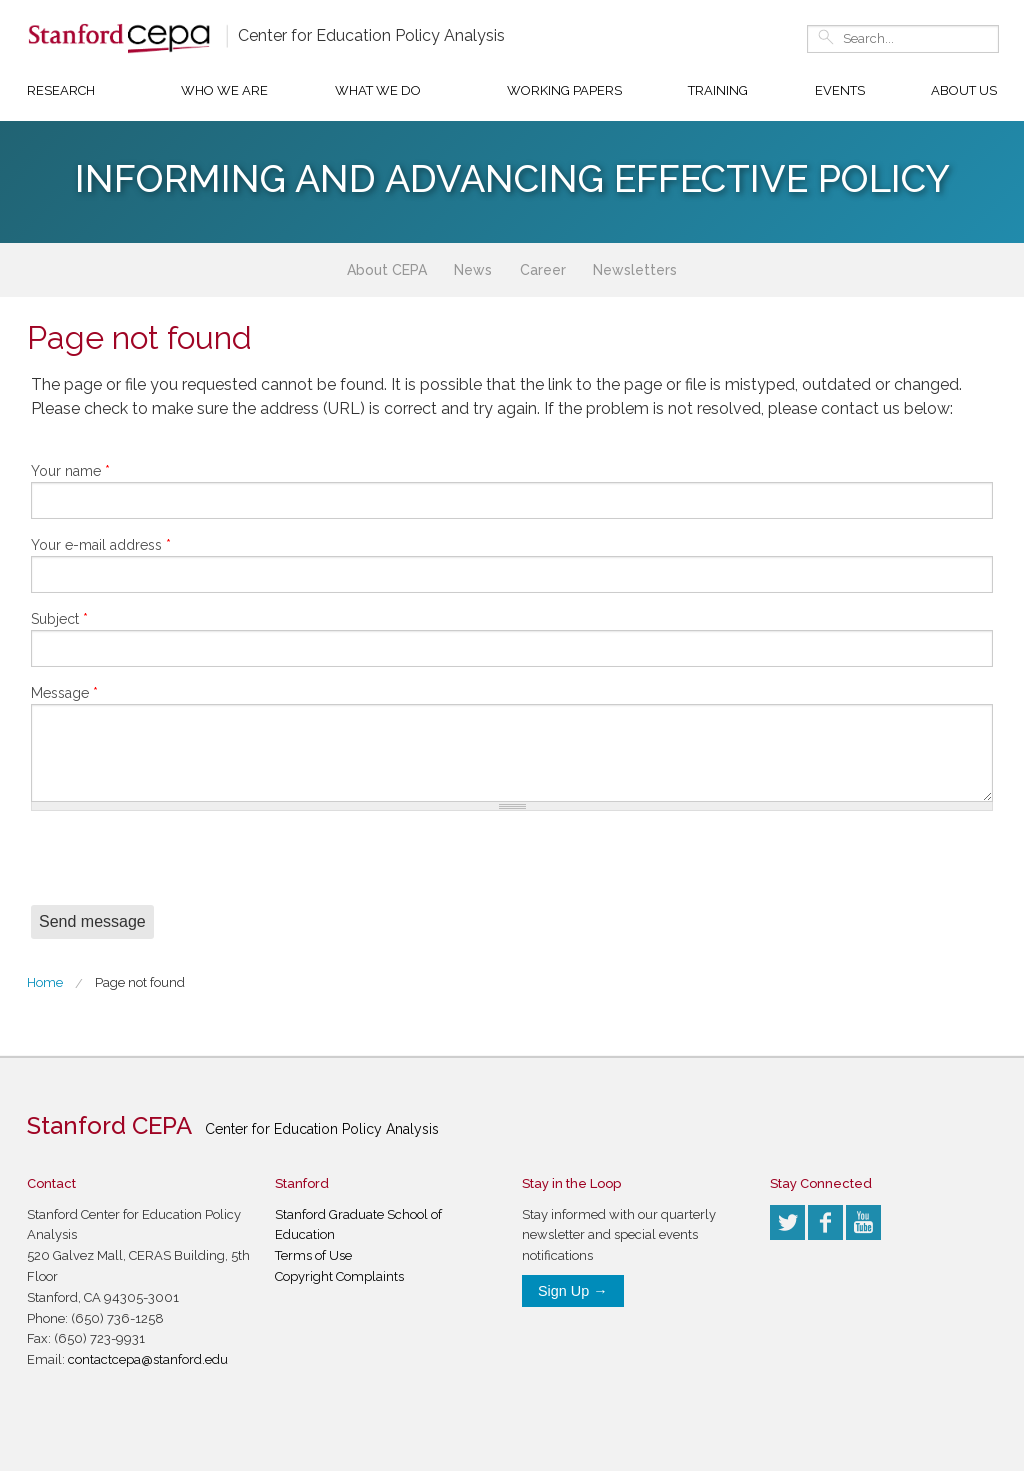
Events (840, 90)
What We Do (378, 90)
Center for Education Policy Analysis (371, 35)
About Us (964, 90)
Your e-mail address (101, 545)
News (473, 270)
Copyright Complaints (339, 1276)
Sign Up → (573, 1291)
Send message (92, 921)
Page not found (140, 982)
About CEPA (387, 270)
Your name (70, 471)
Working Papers (564, 90)
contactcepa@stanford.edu (148, 1359)
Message (64, 693)
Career (543, 270)
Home (45, 982)
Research (61, 90)
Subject (59, 619)
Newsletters (635, 270)
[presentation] (183, 866)
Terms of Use (313, 1255)
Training (718, 90)
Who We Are (224, 90)
